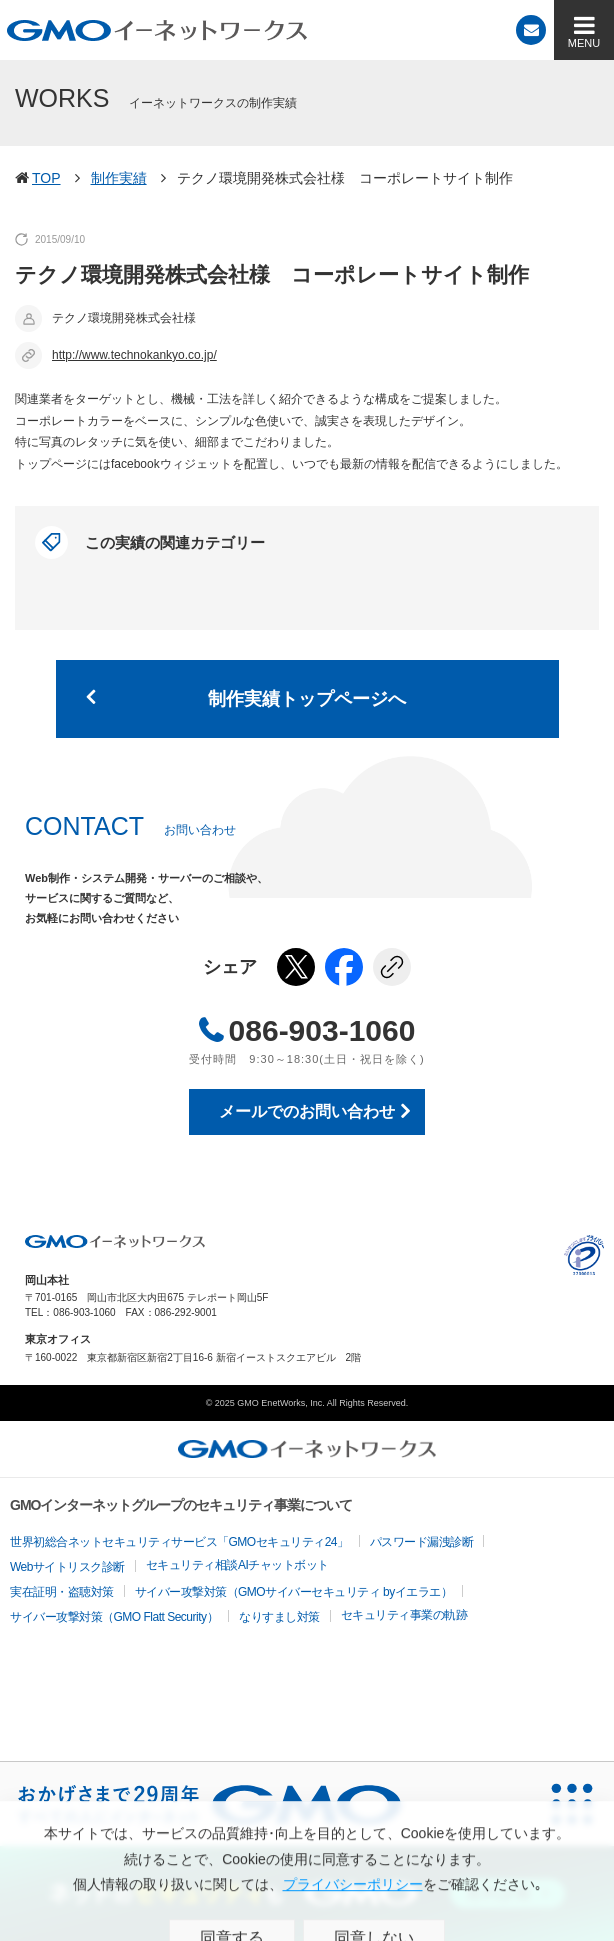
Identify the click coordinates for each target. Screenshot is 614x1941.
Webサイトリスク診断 (67, 1567)
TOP (46, 178)
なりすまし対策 (279, 1617)
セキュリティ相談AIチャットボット (237, 1565)
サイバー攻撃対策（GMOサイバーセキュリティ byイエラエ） (294, 1592)
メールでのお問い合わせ (307, 1111)
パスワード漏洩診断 (422, 1542)
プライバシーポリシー (584, 1255)
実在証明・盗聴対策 (62, 1592)
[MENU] (584, 30)
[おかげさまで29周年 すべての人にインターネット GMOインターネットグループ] (209, 1804)
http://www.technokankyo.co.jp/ (134, 355)
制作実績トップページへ (307, 699)
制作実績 (119, 178)
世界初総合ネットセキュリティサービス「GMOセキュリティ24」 (179, 1542)
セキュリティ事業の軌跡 (404, 1615)
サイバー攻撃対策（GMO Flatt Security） (114, 1617)
